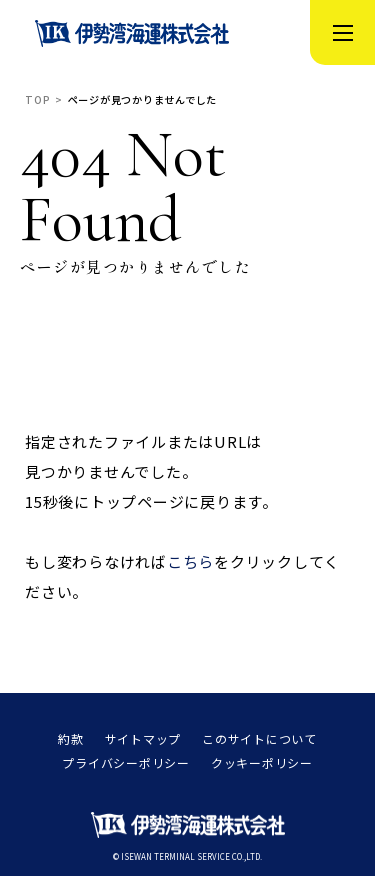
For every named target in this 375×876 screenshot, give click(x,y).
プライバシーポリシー (126, 763)
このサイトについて (259, 739)
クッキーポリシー (262, 763)
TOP (37, 100)
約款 (71, 739)
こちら (190, 561)
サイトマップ (143, 739)
